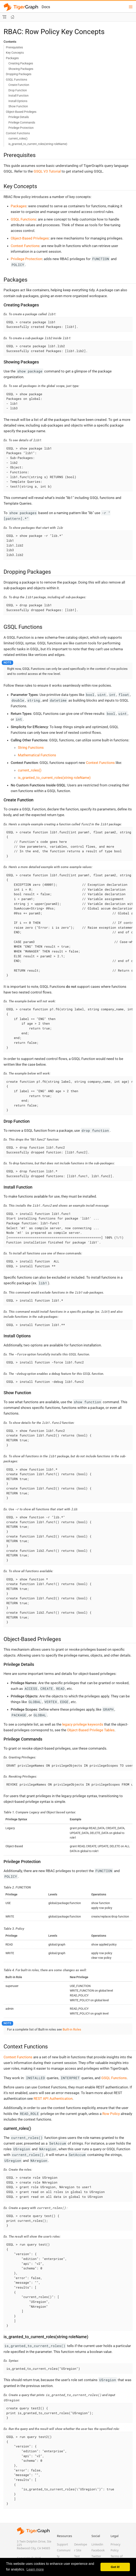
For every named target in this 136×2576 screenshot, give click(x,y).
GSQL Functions (16, 79)
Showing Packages (20, 68)
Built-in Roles (72, 2029)
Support (62, 2544)
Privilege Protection (21, 127)
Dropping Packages (18, 74)
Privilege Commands (21, 122)
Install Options (17, 101)
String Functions (31, 747)
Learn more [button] (35, 2569)
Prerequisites (14, 47)
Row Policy (111, 2114)
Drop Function (17, 90)
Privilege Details (18, 117)
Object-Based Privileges (21, 111)
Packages (12, 58)
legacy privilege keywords (82, 1724)
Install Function (18, 95)
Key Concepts (15, 52)
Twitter (96, 2556)
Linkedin (97, 2544)
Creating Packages (20, 63)
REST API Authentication (53, 2098)
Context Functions (18, 133)
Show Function (18, 106)
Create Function (18, 84)
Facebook (98, 2550)
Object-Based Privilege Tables (91, 1730)
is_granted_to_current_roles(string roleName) (37, 144)
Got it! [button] (115, 2567)
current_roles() (18, 138)
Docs (46, 7)
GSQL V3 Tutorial (47, 171)
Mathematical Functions (37, 755)
